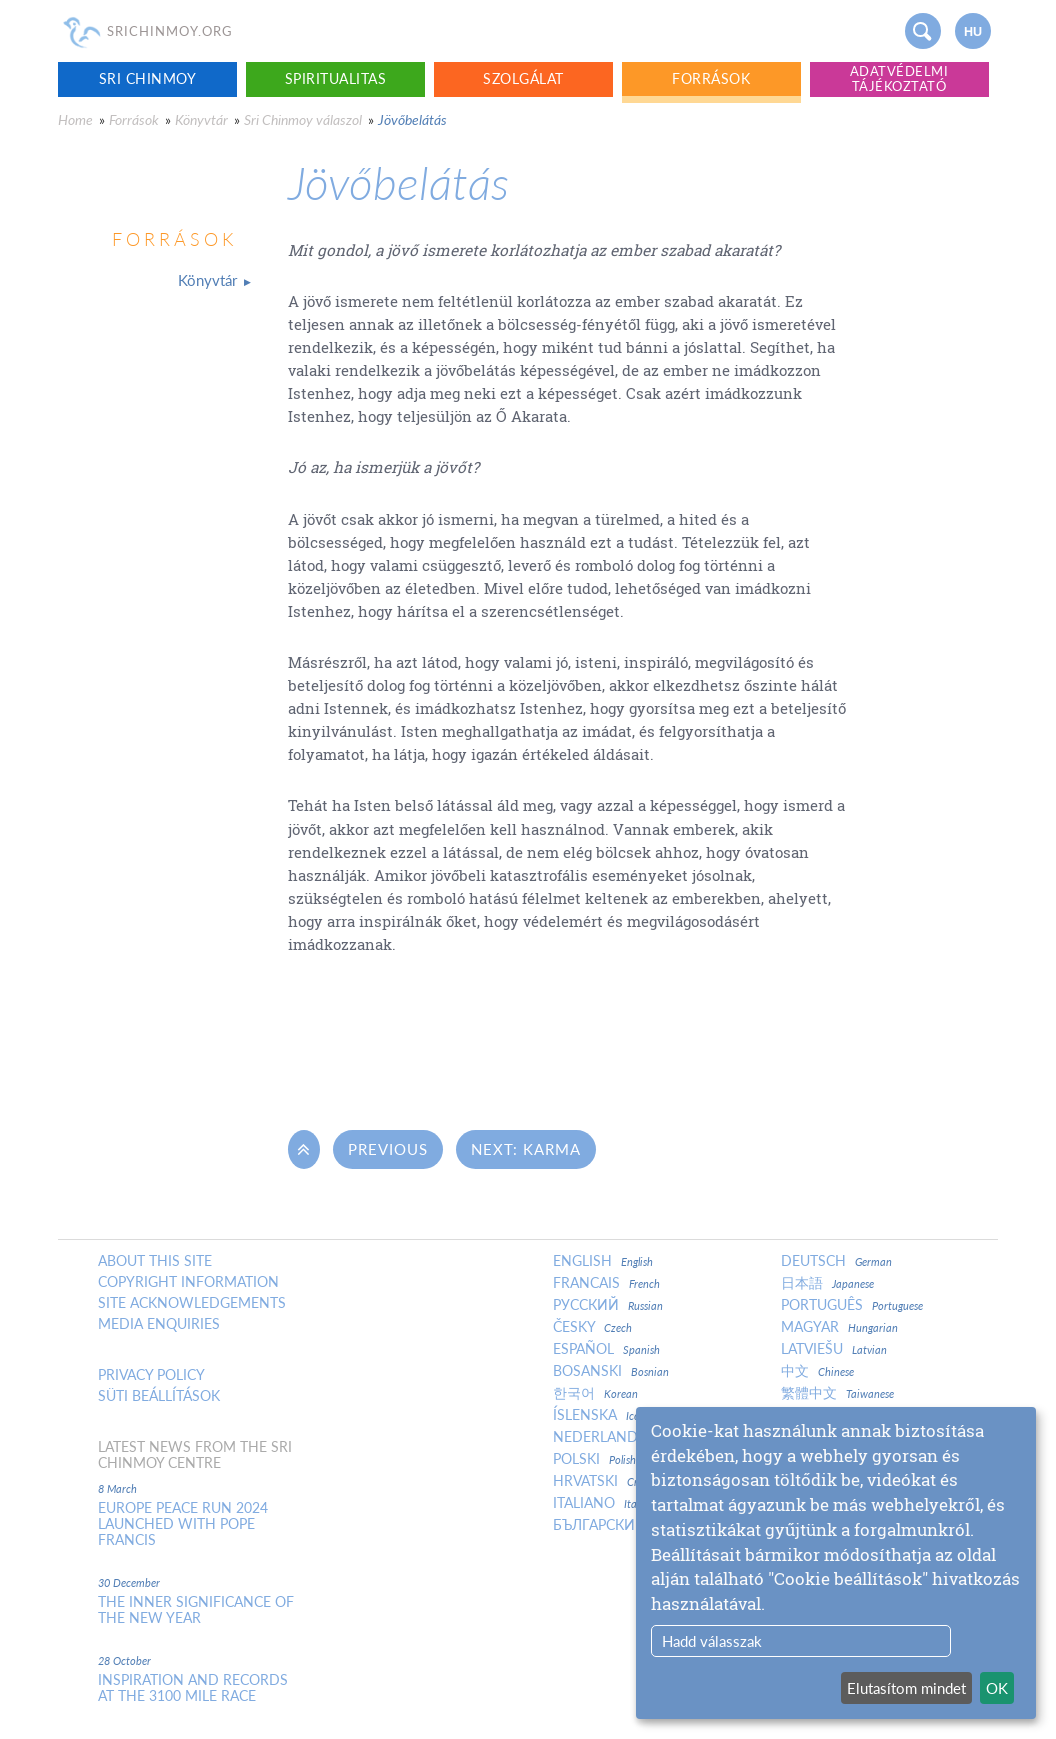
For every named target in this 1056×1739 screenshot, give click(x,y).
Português (852, 1305)
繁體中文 (837, 1393)
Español (606, 1349)
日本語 (827, 1283)
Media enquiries (159, 1324)
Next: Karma (526, 1149)
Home (75, 119)
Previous (388, 1149)
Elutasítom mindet (906, 1688)
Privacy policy (151, 1375)
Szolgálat (523, 78)
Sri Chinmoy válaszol (303, 119)
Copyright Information (188, 1282)
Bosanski (611, 1371)
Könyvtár (201, 119)
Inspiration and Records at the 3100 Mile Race (193, 1688)
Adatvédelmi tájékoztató (899, 78)
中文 (817, 1371)
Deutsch (836, 1261)
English (603, 1261)
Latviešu (834, 1349)
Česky (592, 1327)
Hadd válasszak (712, 1641)
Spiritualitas (336, 78)
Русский (608, 1305)
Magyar (839, 1327)
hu (973, 32)
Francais (606, 1283)
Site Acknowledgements (192, 1303)
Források (711, 78)
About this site (155, 1261)
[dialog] (836, 1563)
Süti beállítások (159, 1396)
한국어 (595, 1393)
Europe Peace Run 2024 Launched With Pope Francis (183, 1524)
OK (997, 1688)
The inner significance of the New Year (196, 1610)
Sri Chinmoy (148, 78)
